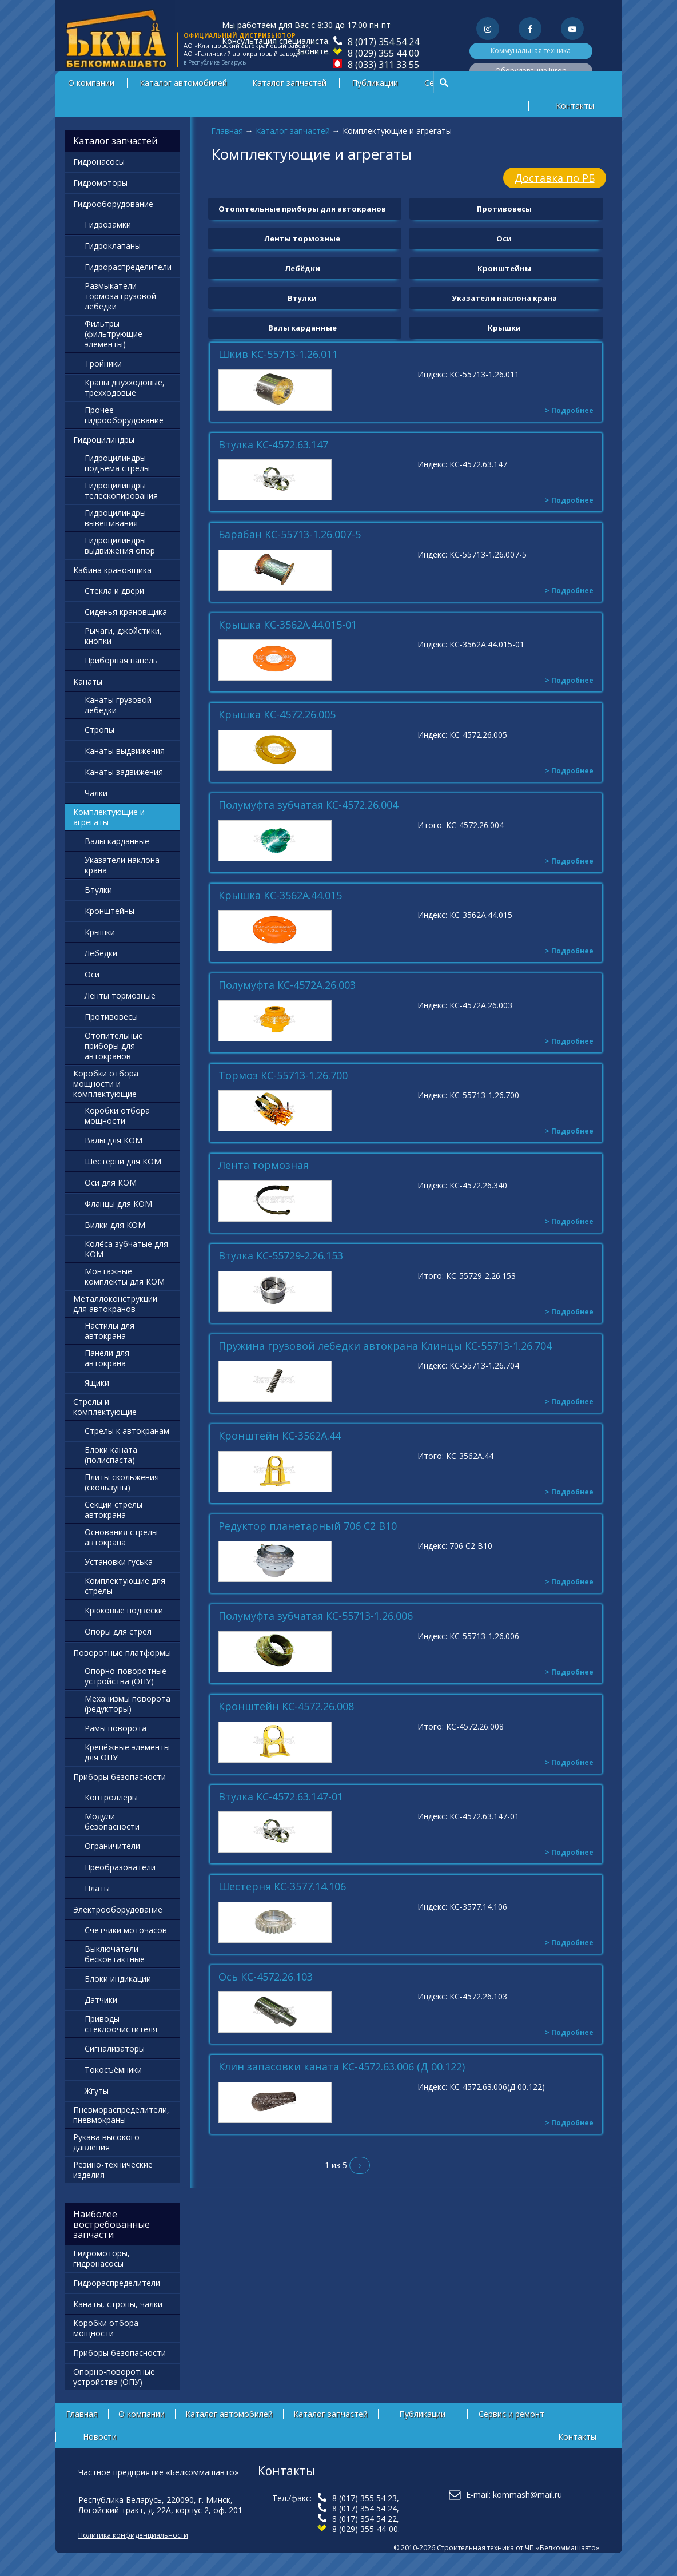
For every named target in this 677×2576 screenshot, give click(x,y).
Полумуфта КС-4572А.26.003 (287, 985)
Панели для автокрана (107, 1358)
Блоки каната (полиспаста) (111, 1454)
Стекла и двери (114, 590)
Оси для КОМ (111, 1182)
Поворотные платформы (122, 1652)
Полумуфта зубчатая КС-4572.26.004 (308, 805)
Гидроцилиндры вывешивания (115, 517)
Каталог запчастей (289, 82)
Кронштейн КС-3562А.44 (279, 1436)
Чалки (96, 793)
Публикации (375, 82)
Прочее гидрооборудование (124, 415)
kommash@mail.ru (527, 2494)
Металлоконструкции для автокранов (115, 1303)
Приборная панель (121, 660)
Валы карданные (302, 328)
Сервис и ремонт (511, 2413)
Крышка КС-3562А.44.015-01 (287, 625)
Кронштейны (504, 268)
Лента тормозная (263, 1165)
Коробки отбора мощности (117, 1115)
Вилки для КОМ (115, 1224)
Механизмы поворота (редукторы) (127, 1703)
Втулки (302, 298)
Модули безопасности (112, 1821)
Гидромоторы (100, 182)
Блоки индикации (118, 1978)
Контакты (575, 105)
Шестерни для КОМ (123, 1161)
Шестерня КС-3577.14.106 (282, 1887)
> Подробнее (569, 410)
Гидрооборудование (113, 203)
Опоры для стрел (118, 1631)
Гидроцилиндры (103, 439)
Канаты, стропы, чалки (117, 2304)
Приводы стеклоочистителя (121, 2023)
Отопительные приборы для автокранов (302, 209)
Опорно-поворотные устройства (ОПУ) (125, 1676)
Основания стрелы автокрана (121, 1537)
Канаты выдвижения (125, 750)
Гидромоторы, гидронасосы (101, 2258)
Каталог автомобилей (183, 82)
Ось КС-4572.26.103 (265, 1977)
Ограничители (112, 1845)
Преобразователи (120, 1867)
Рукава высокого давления (106, 2142)
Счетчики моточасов (126, 1930)
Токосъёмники (113, 2069)
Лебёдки (302, 268)
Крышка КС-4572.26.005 (277, 715)
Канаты (87, 681)
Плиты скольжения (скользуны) (122, 1482)
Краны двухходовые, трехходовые (125, 387)
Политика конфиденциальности (133, 2535)
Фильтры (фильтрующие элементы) (113, 333)
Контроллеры (111, 1797)
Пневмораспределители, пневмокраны (121, 2114)
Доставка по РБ (555, 178)
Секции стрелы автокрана (113, 1509)
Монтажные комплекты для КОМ (125, 1276)
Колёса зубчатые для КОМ (126, 1248)
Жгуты (97, 2090)
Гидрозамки (108, 224)
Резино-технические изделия (113, 2169)
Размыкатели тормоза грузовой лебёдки (120, 296)
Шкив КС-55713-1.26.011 (278, 354)
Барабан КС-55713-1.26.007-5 (289, 534)
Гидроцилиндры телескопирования (121, 490)
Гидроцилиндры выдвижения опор (120, 545)
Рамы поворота (115, 1728)
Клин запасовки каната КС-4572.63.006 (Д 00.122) (341, 2067)
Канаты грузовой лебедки (118, 704)
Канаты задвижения (124, 771)
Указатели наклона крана (504, 298)
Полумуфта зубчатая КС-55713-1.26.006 (315, 1616)
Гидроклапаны (113, 245)
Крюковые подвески (124, 1610)
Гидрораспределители (128, 266)
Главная (227, 130)
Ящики (97, 1382)
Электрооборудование (117, 1909)
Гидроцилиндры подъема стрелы (117, 463)
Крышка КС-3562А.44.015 (280, 895)
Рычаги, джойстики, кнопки (123, 635)
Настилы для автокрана (109, 1330)
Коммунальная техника (531, 50)
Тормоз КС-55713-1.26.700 (283, 1076)
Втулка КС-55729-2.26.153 (280, 1256)
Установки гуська (119, 1561)
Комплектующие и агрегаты (109, 817)
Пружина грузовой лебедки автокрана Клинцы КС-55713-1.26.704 (385, 1346)
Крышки (504, 328)
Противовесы (504, 209)
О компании (91, 82)
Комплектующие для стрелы (125, 1585)
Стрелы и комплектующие (105, 1406)
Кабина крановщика (112, 570)
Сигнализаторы (115, 2048)
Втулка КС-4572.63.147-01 (280, 1797)
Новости (100, 2436)
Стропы (99, 729)
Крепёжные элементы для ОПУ (127, 1752)
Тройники (103, 363)
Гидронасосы (99, 161)
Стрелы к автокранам (127, 1430)
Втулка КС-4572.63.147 (273, 445)
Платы (97, 1888)
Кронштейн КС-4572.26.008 (286, 1706)
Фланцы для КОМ (118, 1203)
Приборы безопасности (119, 1776)
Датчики (101, 1999)
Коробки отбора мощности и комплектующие (105, 1083)
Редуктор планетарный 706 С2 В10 (307, 1526)
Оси (504, 238)
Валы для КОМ (113, 1140)
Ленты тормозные (302, 238)
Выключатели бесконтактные (115, 1954)
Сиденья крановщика (126, 611)
